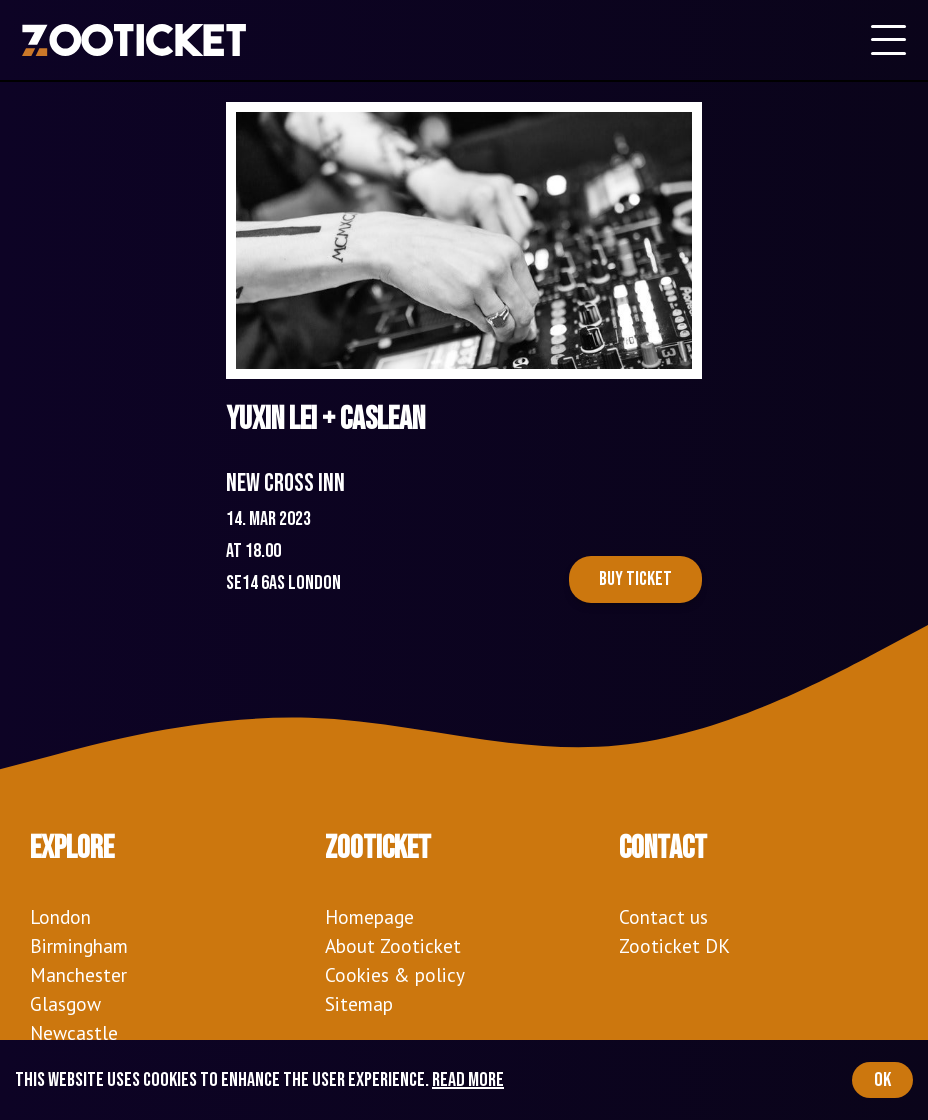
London (60, 916)
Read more (468, 1080)
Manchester (78, 974)
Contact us (663, 916)
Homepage (369, 916)
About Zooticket (393, 945)
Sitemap (359, 1003)
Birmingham (79, 945)
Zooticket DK (674, 945)
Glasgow (65, 1003)
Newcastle (74, 1032)
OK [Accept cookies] (882, 1080)
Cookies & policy (395, 974)
